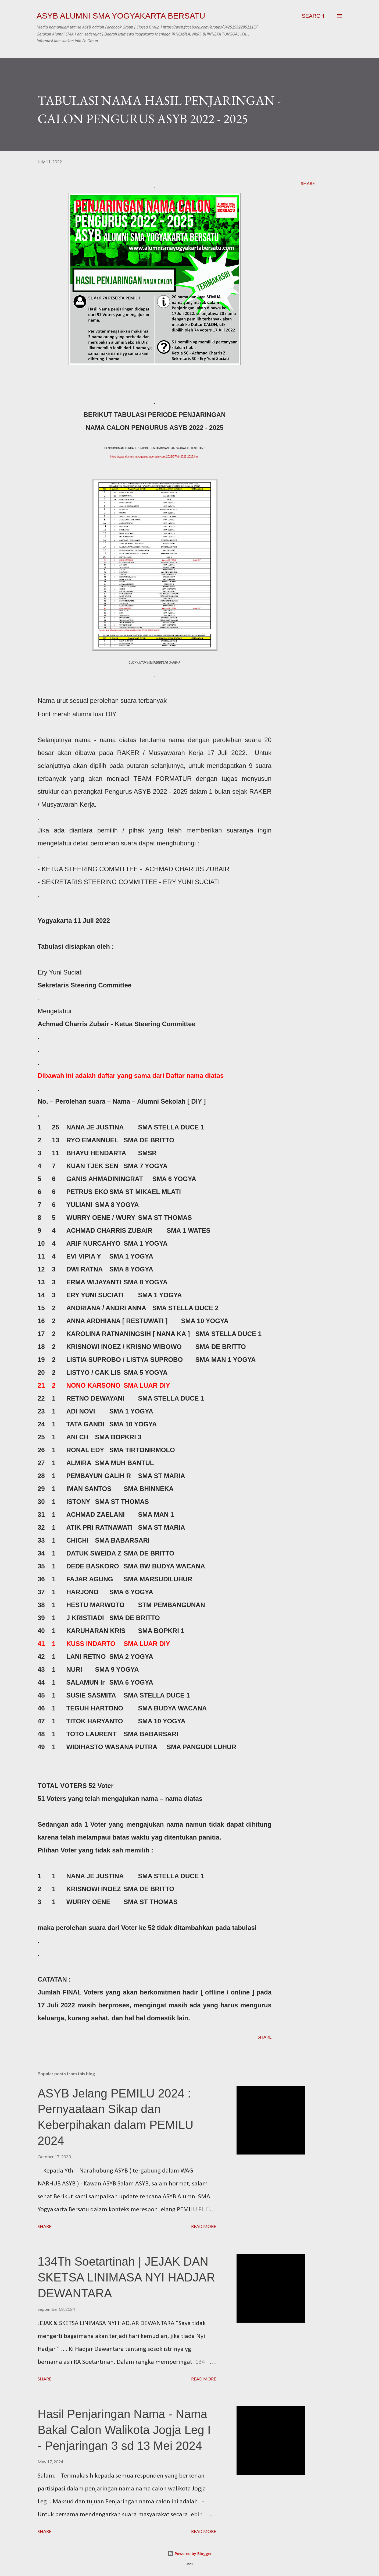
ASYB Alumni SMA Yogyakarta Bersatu (121, 15)
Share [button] (308, 183)
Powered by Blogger (189, 2553)
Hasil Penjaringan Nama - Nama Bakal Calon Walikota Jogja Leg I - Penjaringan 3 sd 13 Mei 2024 (124, 2429)
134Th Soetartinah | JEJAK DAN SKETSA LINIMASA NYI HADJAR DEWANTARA (126, 2277)
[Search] (313, 16)
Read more (203, 2226)
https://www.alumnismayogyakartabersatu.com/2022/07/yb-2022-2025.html (154, 456)
